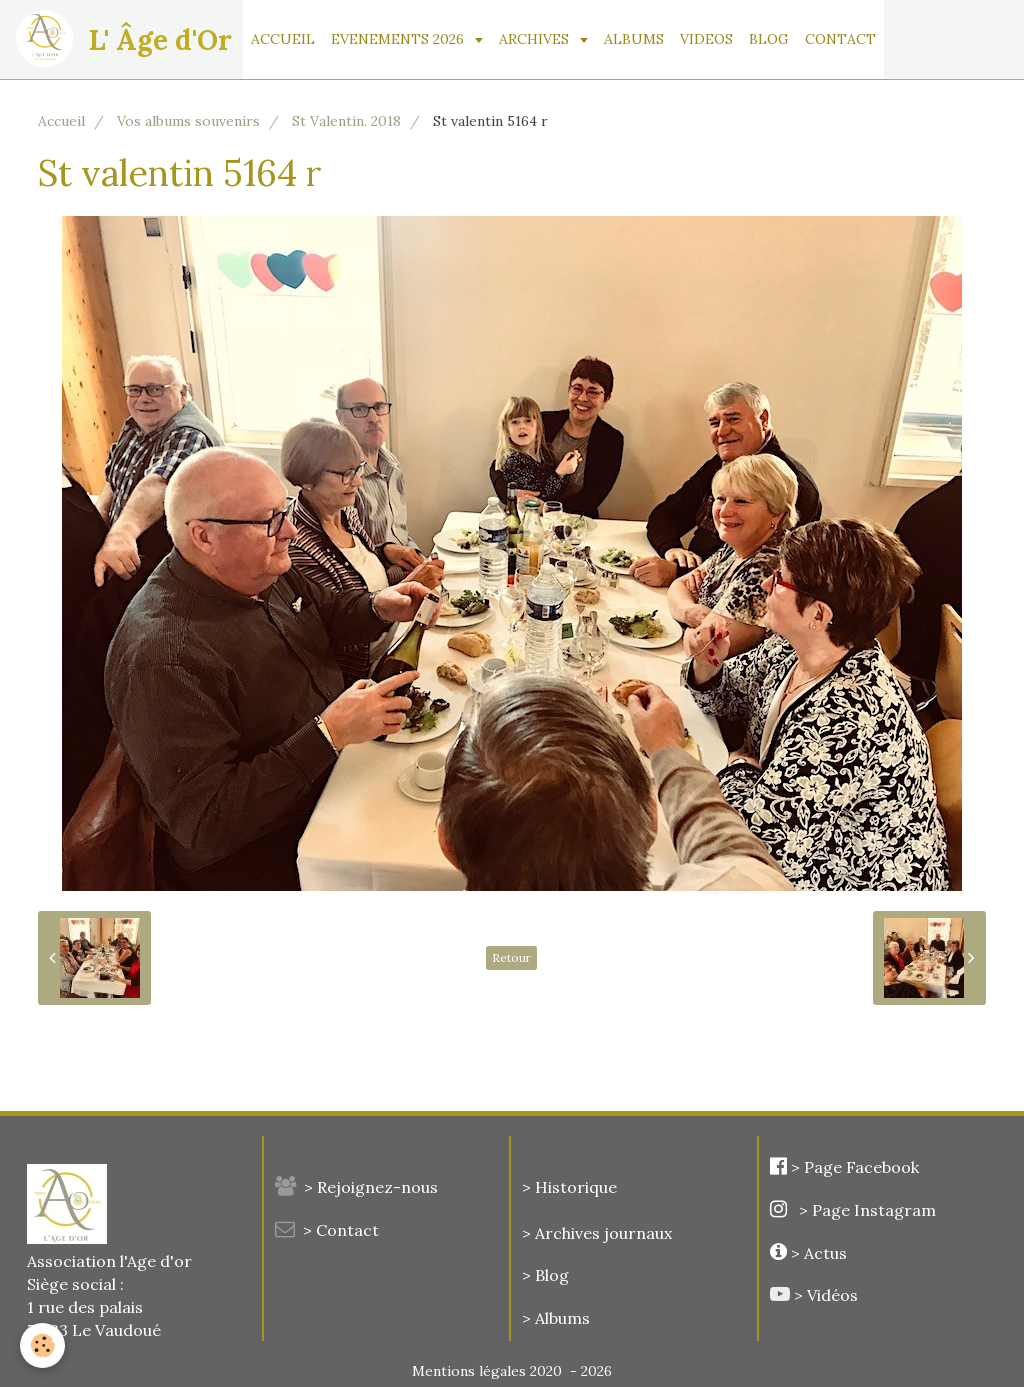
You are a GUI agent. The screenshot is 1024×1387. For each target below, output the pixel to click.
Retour (511, 957)
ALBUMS (634, 39)
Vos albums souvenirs (188, 121)
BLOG (769, 39)
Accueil (61, 121)
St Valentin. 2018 (346, 121)
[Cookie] (42, 1345)
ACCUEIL (283, 39)
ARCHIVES (536, 39)
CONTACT (840, 39)
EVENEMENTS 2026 (399, 39)
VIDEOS (706, 39)
